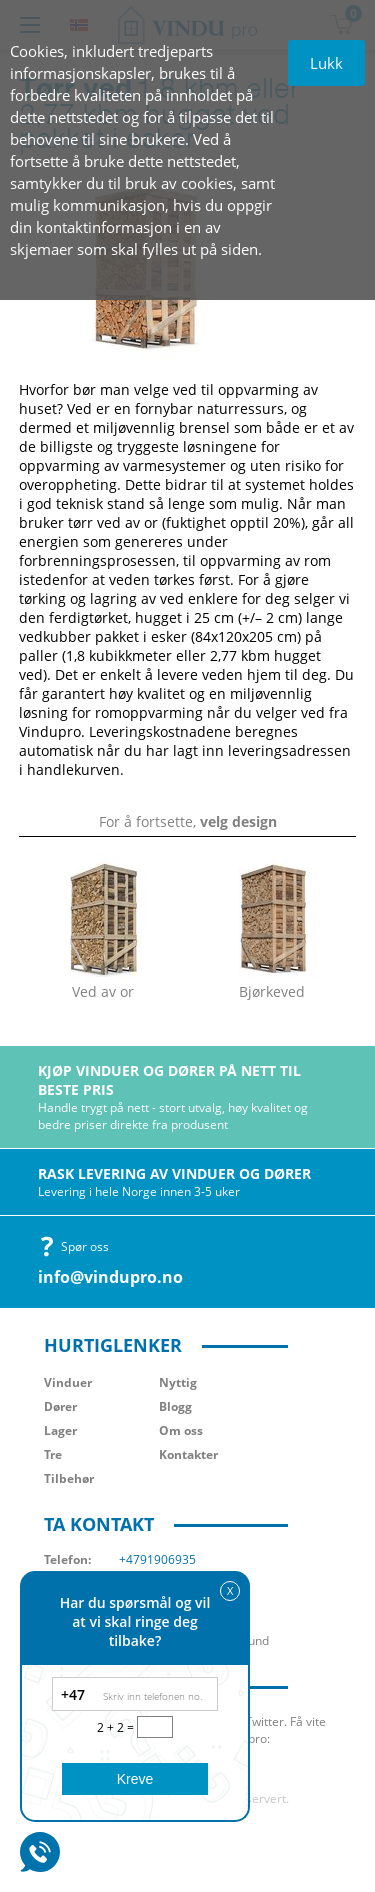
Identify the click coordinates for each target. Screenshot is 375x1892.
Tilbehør (69, 1478)
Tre (53, 1454)
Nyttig (178, 1382)
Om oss (181, 1430)
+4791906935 (157, 1559)
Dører (60, 1406)
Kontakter (188, 1454)
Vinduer (68, 1382)
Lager (60, 1430)
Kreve (135, 1779)
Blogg (175, 1406)
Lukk (326, 63)
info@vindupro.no (110, 1277)
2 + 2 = (117, 1727)
